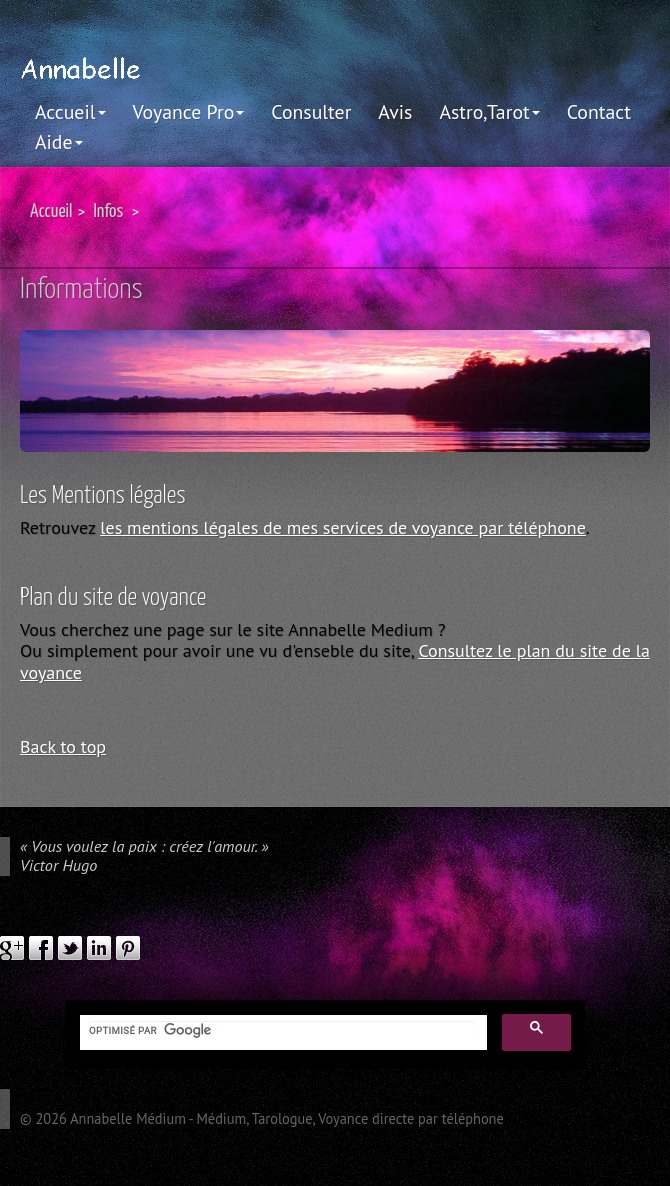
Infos (108, 211)
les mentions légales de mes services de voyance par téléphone (343, 527)
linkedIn (99, 948)
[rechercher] (281, 1031)
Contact (599, 111)
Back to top (63, 746)
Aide (59, 141)
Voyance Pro (189, 111)
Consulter (311, 111)
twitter (70, 948)
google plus (12, 948)
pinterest (128, 948)
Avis (395, 111)
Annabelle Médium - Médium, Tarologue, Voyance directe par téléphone (287, 1118)
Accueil (70, 111)
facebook (41, 948)
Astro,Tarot (489, 111)
